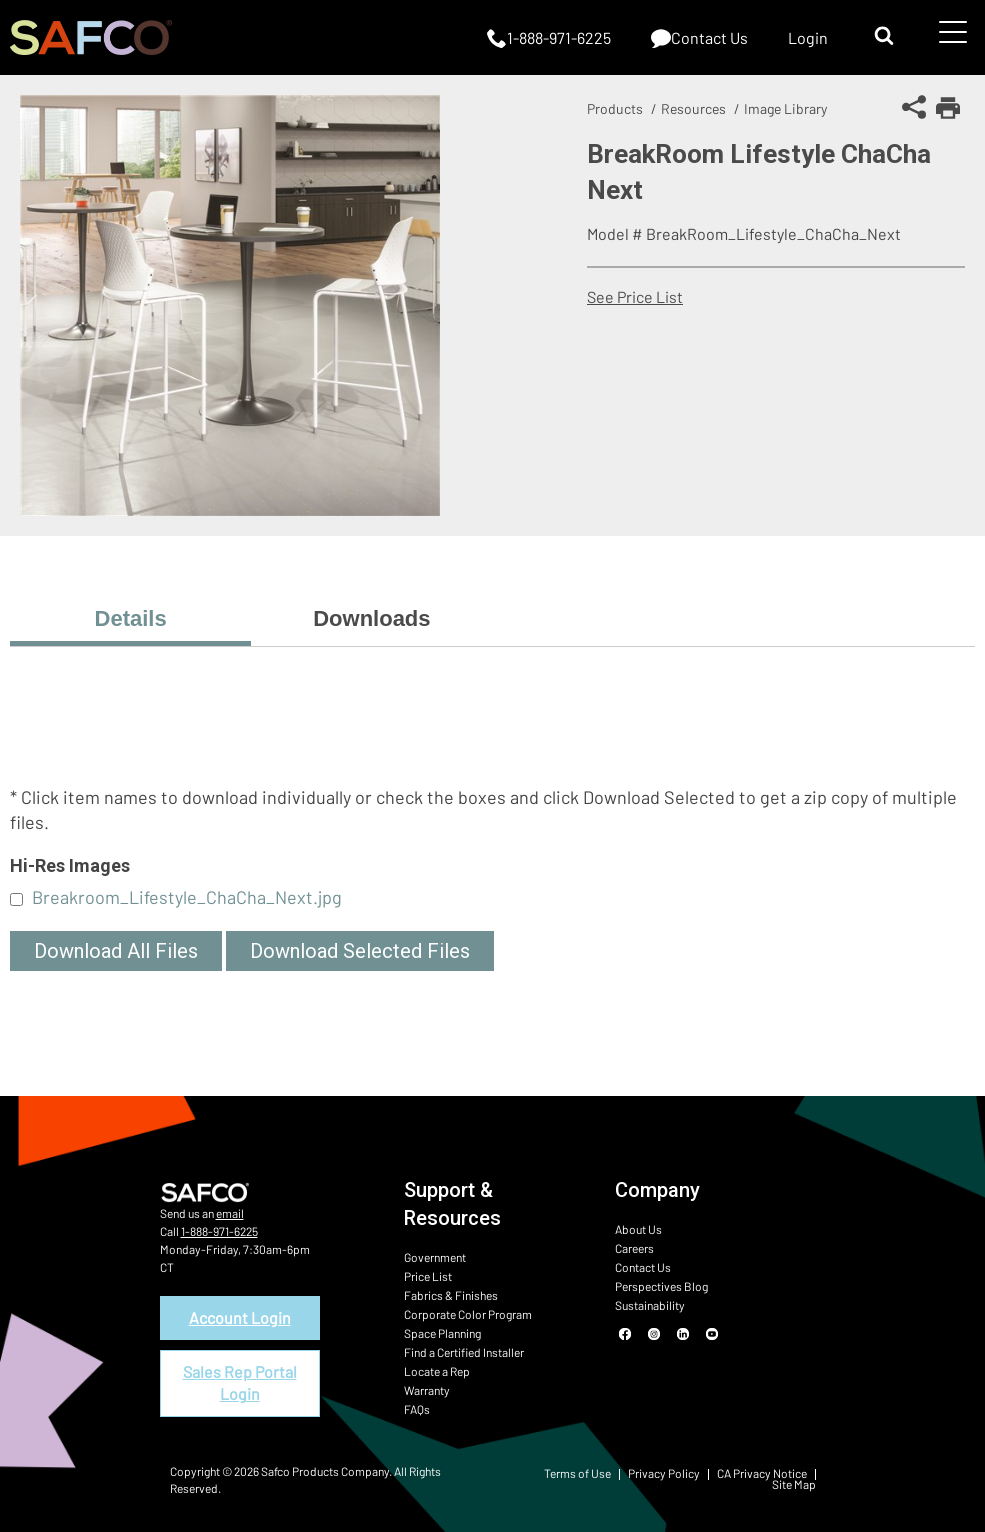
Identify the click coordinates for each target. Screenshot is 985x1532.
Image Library (785, 108)
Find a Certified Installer (464, 1352)
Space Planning (442, 1333)
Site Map (794, 1484)
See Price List (635, 296)
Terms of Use (577, 1473)
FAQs (417, 1409)
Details (131, 618)
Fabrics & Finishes (451, 1295)
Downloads (371, 618)
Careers (634, 1248)
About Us (638, 1229)
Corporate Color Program (468, 1314)
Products (615, 108)
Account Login (240, 1317)
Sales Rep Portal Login (240, 1382)
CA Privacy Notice (762, 1473)
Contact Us (643, 1267)
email (230, 1213)
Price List (428, 1276)
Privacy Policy (664, 1473)
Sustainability (650, 1305)
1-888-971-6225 (219, 1231)
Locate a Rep (437, 1371)
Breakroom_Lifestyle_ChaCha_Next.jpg (187, 897)
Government (435, 1257)
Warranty (427, 1390)
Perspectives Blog (661, 1286)
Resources (693, 108)
